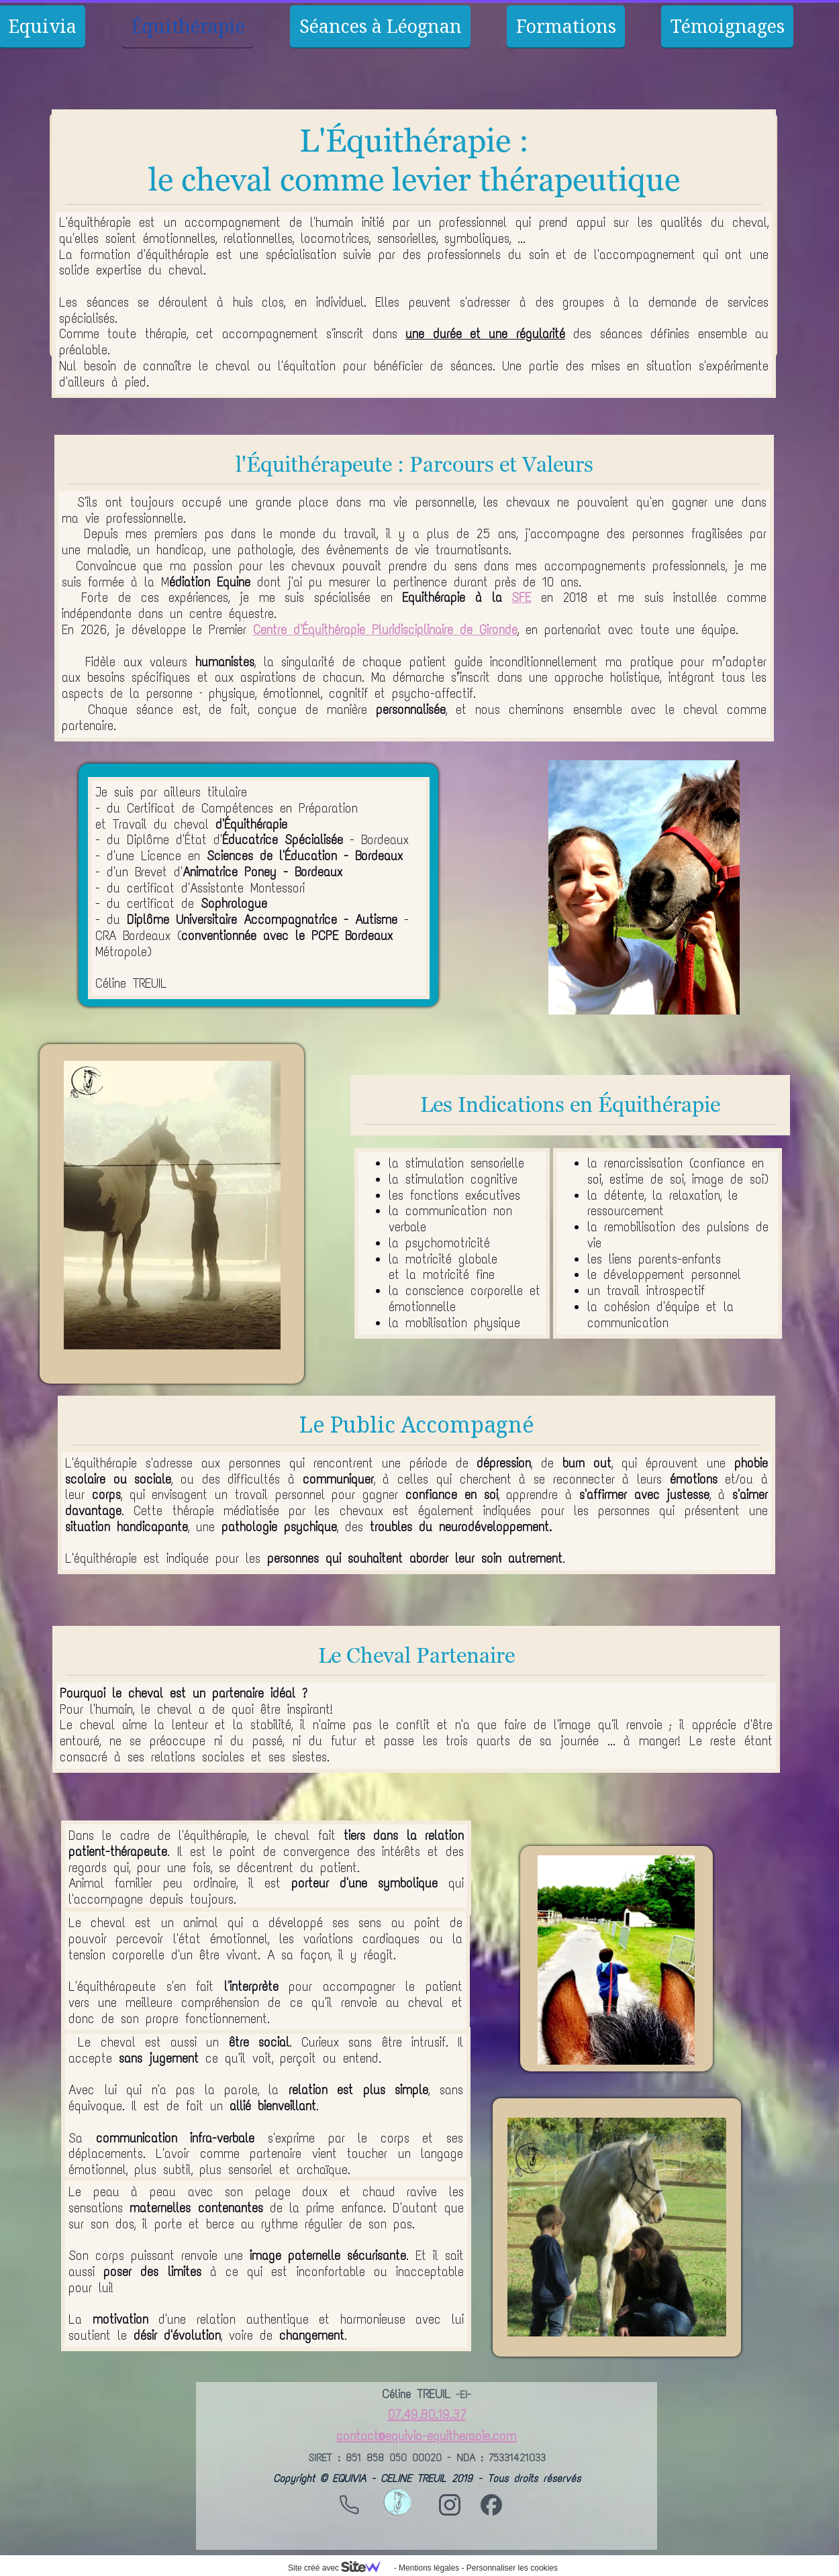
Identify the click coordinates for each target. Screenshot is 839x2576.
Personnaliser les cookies (512, 2568)
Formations (566, 25)
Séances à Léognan (380, 25)
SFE (521, 597)
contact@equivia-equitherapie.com (426, 2436)
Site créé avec (339, 2568)
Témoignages (728, 25)
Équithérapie (188, 25)
